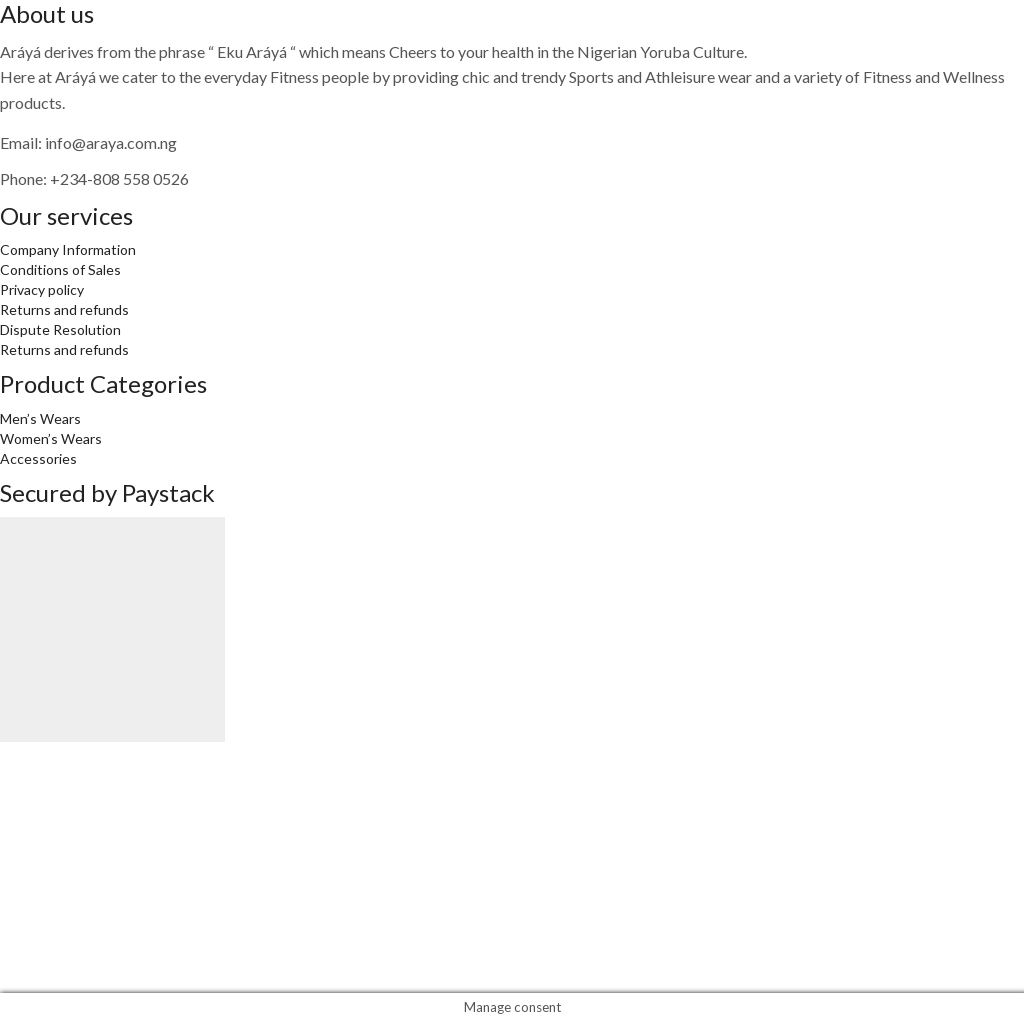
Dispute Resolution (60, 329)
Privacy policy (42, 289)
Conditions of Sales (60, 269)
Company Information (68, 249)
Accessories (38, 458)
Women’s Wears (51, 438)
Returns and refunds (64, 309)
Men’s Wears (40, 418)
